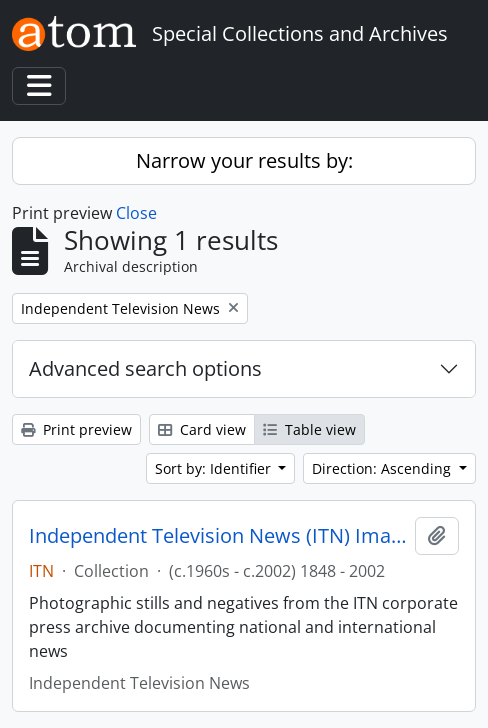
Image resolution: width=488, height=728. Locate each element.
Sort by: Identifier (215, 468)
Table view (309, 429)
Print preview (76, 429)
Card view (202, 429)
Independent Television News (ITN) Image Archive (218, 536)
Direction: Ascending (383, 468)
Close (136, 213)
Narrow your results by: (244, 160)
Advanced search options (145, 368)
